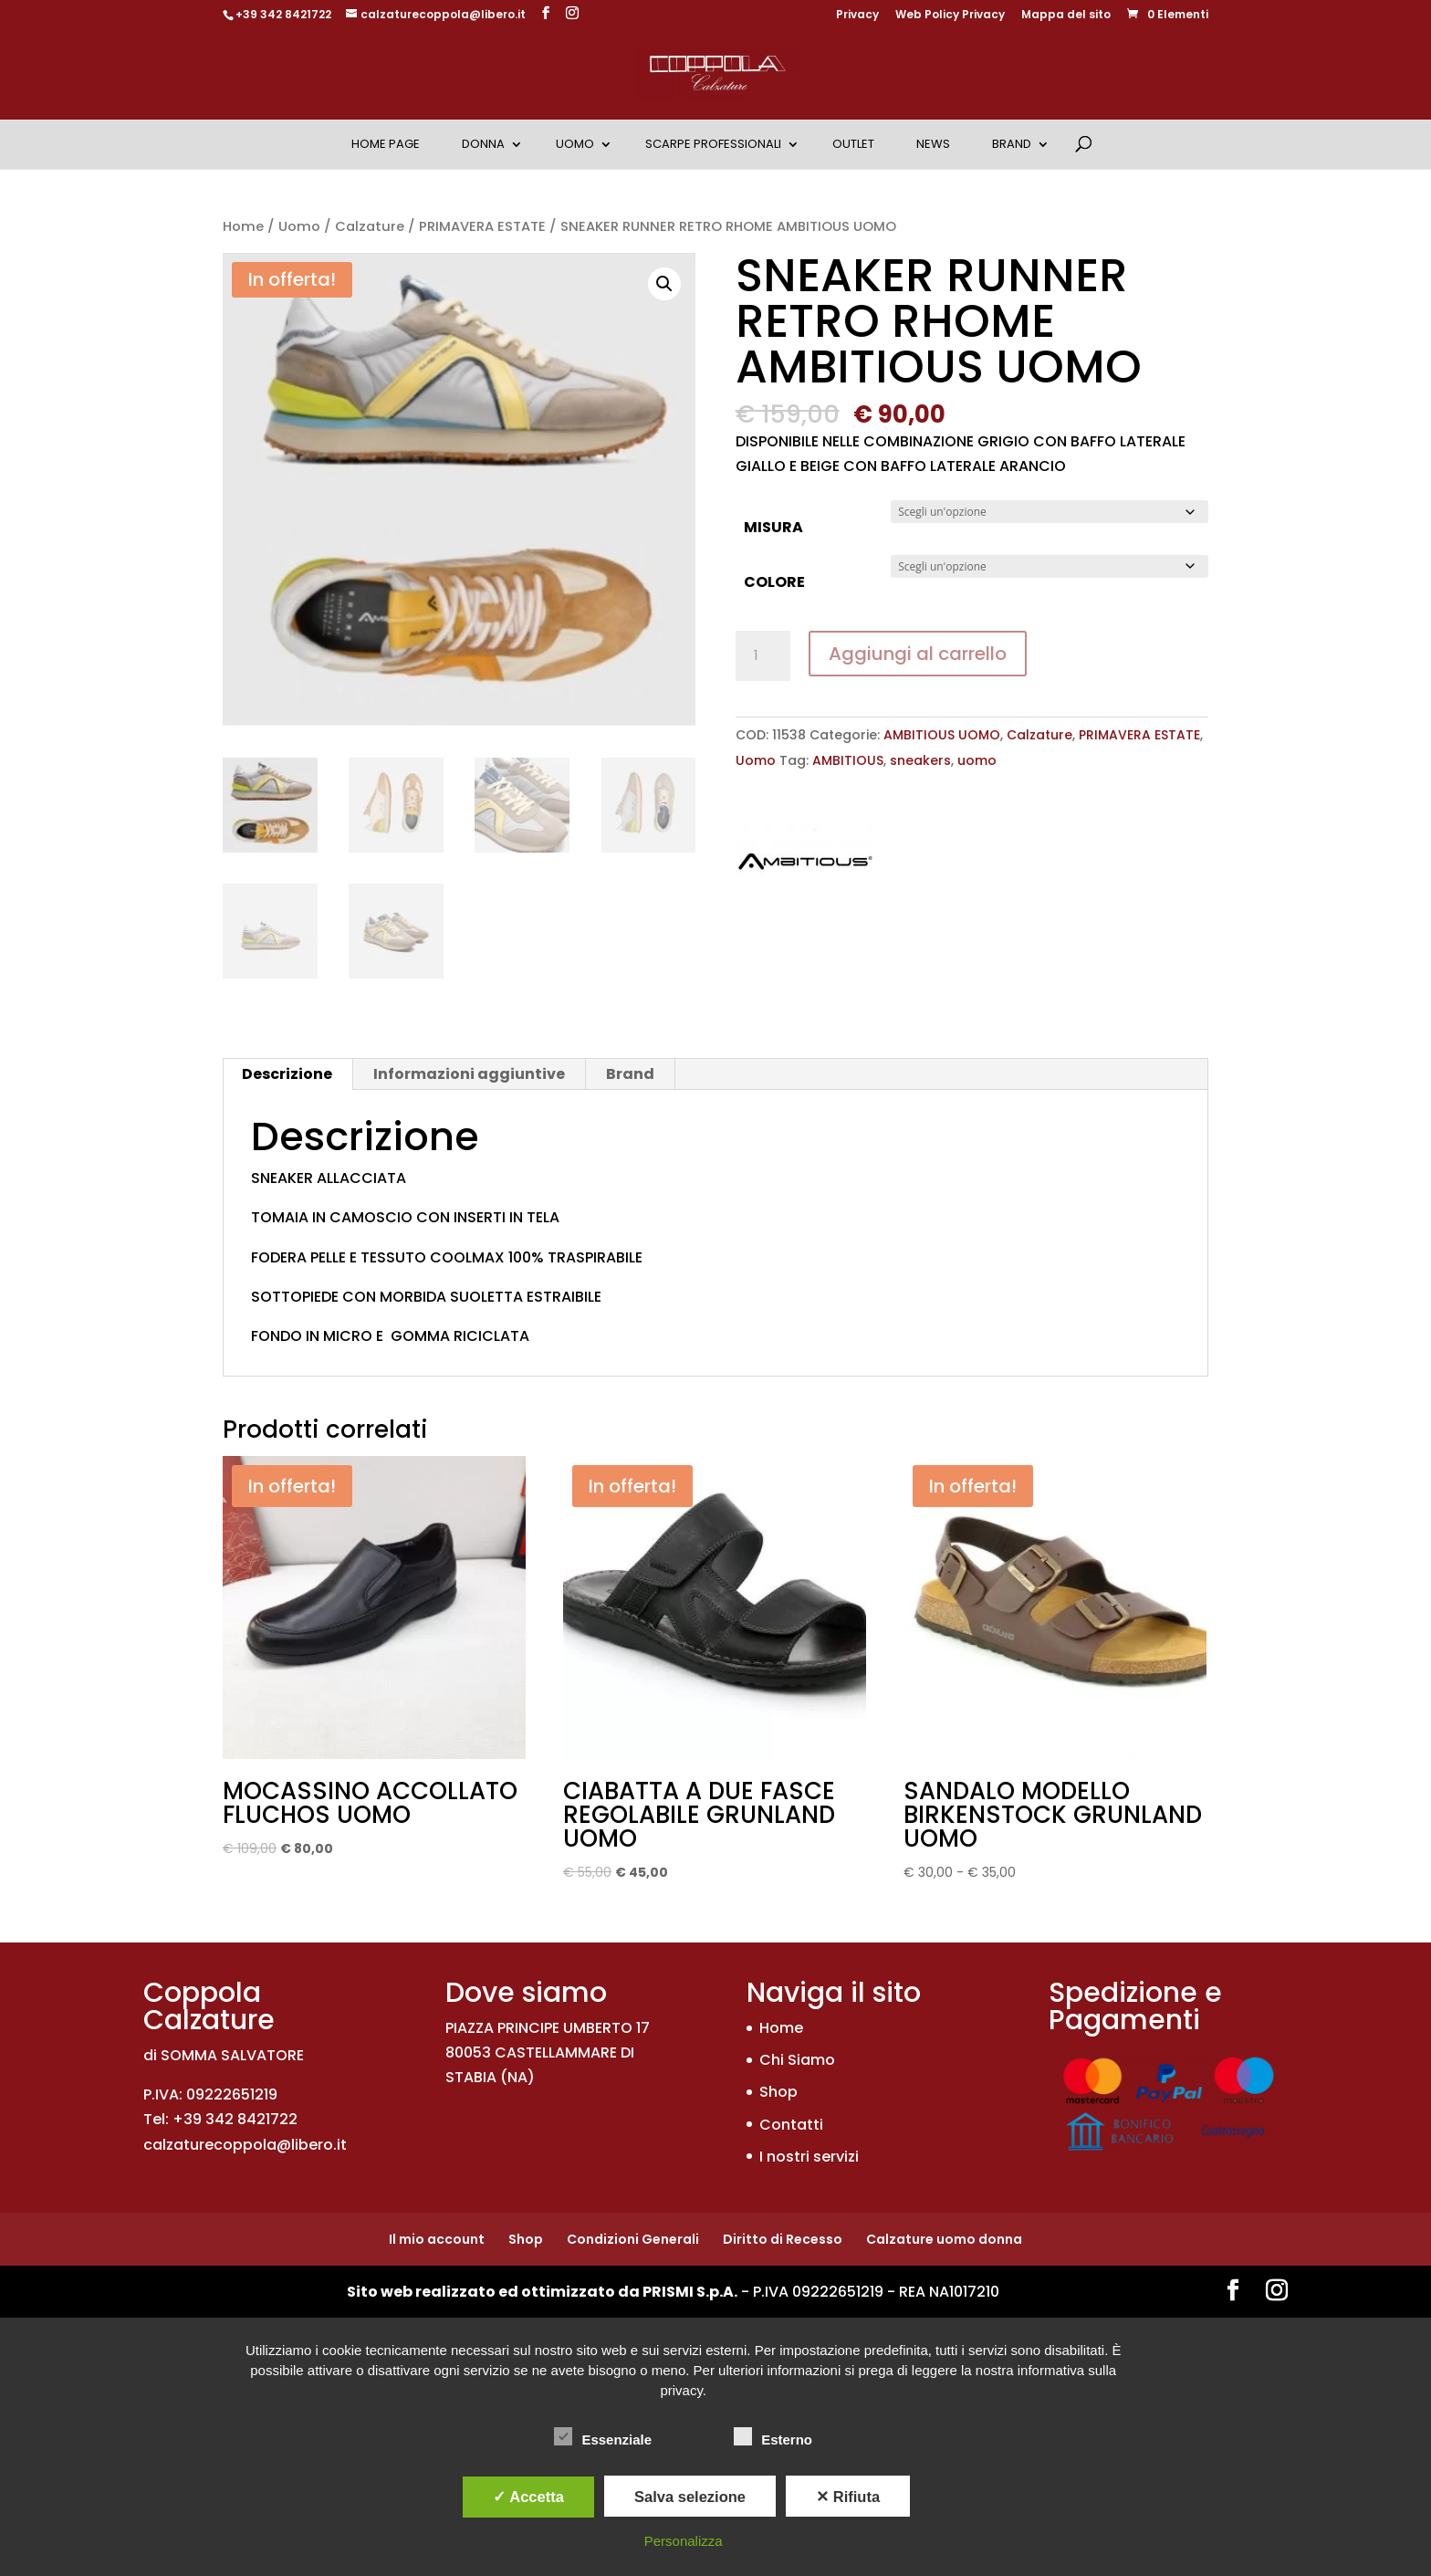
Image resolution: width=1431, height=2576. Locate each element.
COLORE (774, 581)
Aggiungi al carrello (918, 653)
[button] (664, 283)
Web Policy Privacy (950, 15)
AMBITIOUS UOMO (941, 735)
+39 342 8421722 (283, 14)
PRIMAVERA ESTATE (482, 226)
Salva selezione (690, 2496)
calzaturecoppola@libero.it (245, 2144)
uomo (977, 760)
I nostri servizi (809, 2156)
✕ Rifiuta (848, 2496)
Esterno (773, 2437)
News (933, 143)
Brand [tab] (630, 1073)
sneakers (920, 760)
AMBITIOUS (847, 760)
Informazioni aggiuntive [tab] (469, 1073)
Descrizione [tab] (287, 1073)
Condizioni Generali (633, 2239)
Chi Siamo (797, 2059)
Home (243, 226)
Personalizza (683, 2541)
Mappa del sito (1066, 15)
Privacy (857, 15)
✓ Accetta (528, 2496)
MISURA (773, 527)
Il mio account (437, 2239)
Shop (778, 2091)
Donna (483, 143)
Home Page (385, 143)
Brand (1011, 143)
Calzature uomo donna (944, 2239)
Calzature (369, 226)
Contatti (791, 2124)
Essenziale (603, 2437)
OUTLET (853, 143)
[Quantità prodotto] (763, 656)
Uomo (575, 143)
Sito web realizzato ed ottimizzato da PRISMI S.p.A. (542, 2291)
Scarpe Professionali (713, 143)
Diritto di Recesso (782, 2239)
